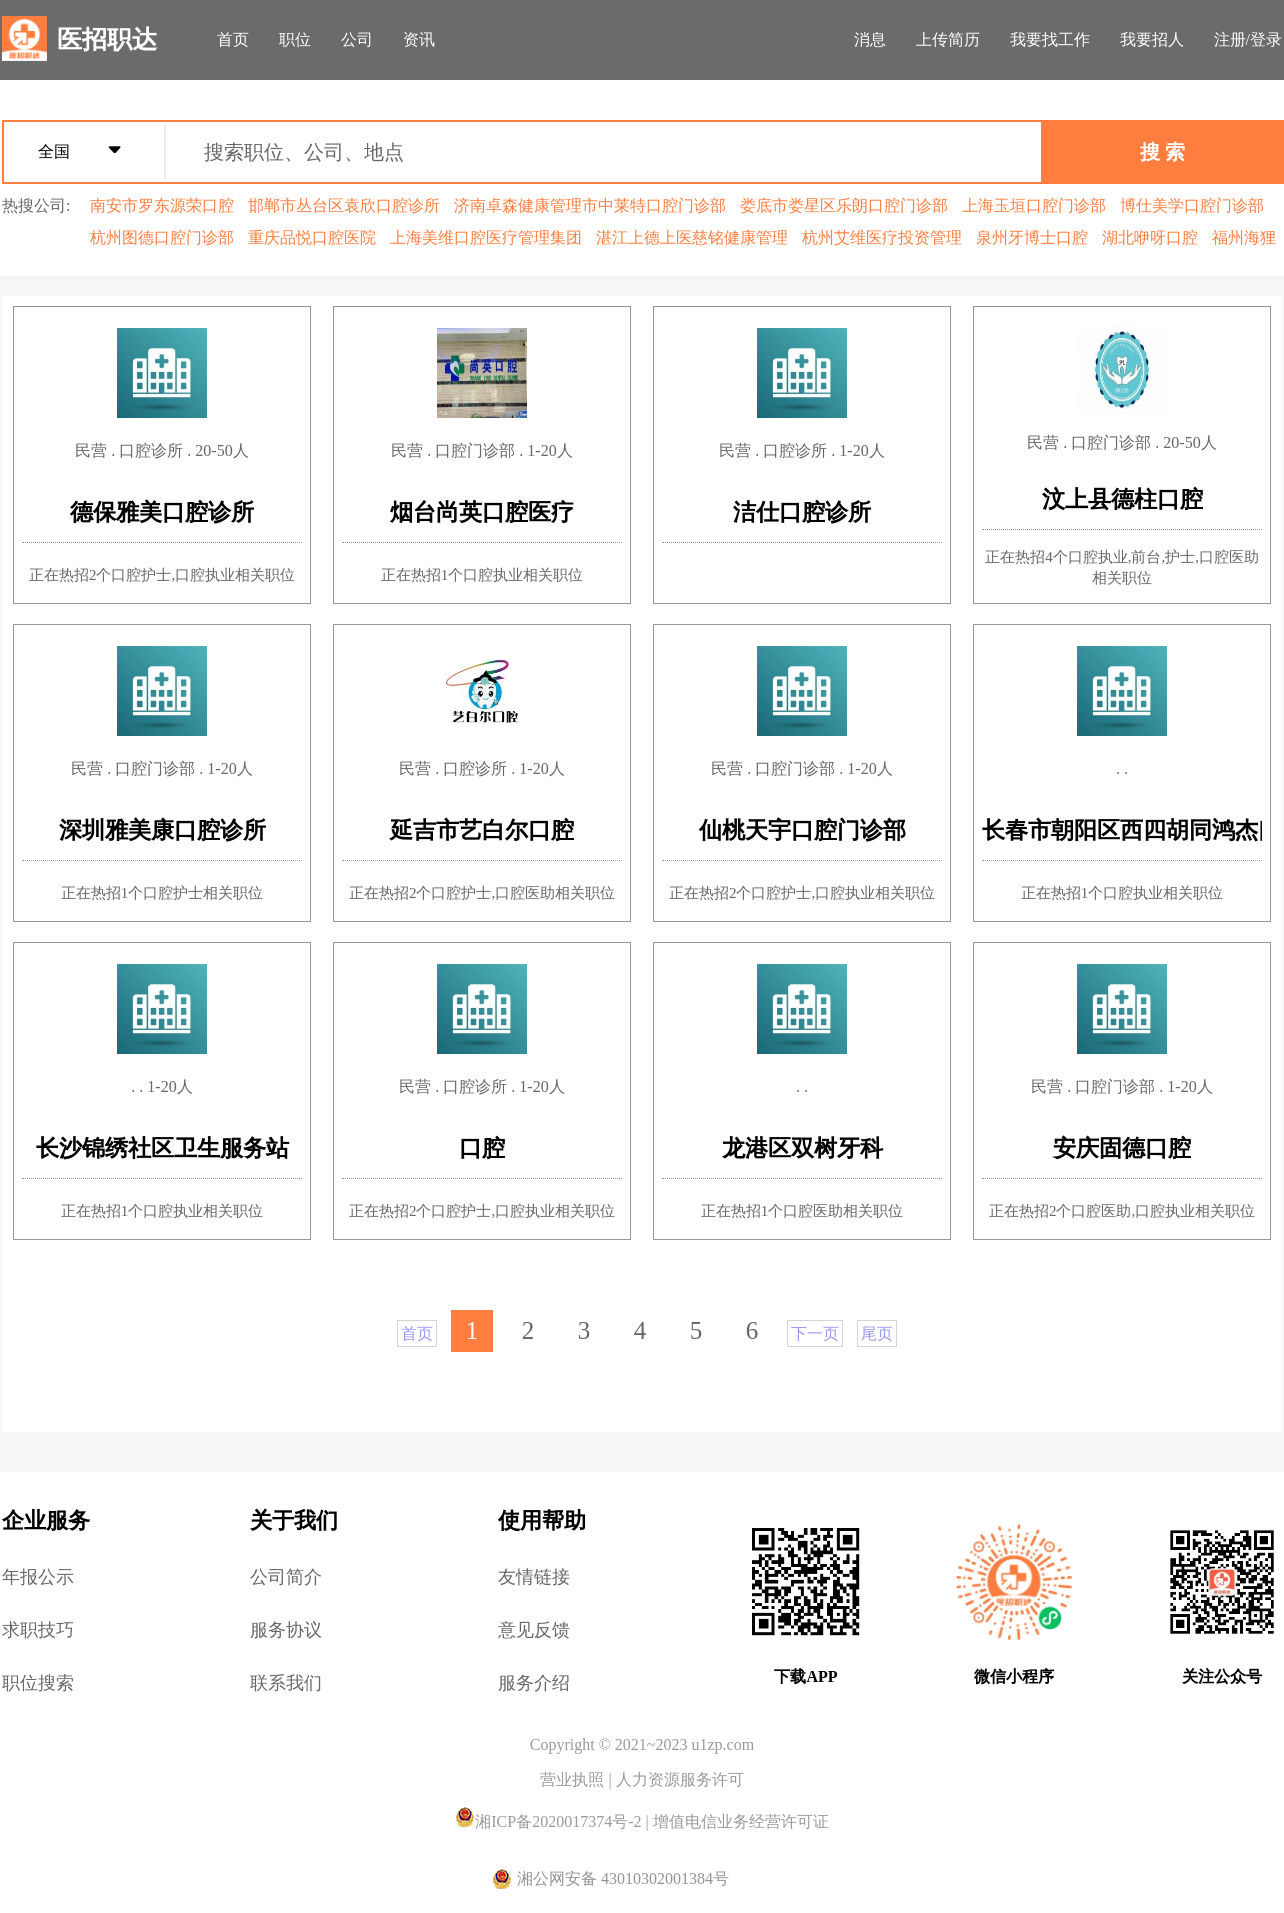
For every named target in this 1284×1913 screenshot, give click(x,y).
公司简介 (286, 1577)
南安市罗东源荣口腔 (162, 205)
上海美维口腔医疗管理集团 (486, 237)
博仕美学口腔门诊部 (1192, 205)
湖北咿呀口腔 (1150, 237)
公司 (357, 39)
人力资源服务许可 (680, 1779)
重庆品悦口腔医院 (312, 237)
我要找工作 (1050, 39)
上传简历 (948, 39)
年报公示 (38, 1577)
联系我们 (286, 1683)
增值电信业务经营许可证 (741, 1821)
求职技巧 (38, 1630)
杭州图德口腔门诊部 (162, 237)
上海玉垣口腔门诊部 (1034, 205)
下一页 (815, 1333)
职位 (295, 39)
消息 (870, 39)
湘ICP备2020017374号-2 (550, 1821)
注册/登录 (1248, 39)
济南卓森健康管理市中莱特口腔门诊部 (590, 205)
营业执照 (574, 1779)
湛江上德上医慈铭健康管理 (692, 237)
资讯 (419, 39)
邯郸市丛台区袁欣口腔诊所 (344, 205)
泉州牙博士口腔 (1032, 237)
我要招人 (1152, 39)
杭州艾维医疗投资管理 (882, 237)
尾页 (877, 1333)
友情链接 (534, 1577)
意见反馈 (534, 1630)
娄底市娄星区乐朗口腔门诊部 (844, 205)
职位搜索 (38, 1683)
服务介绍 (534, 1683)
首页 (233, 39)
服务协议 (286, 1630)
